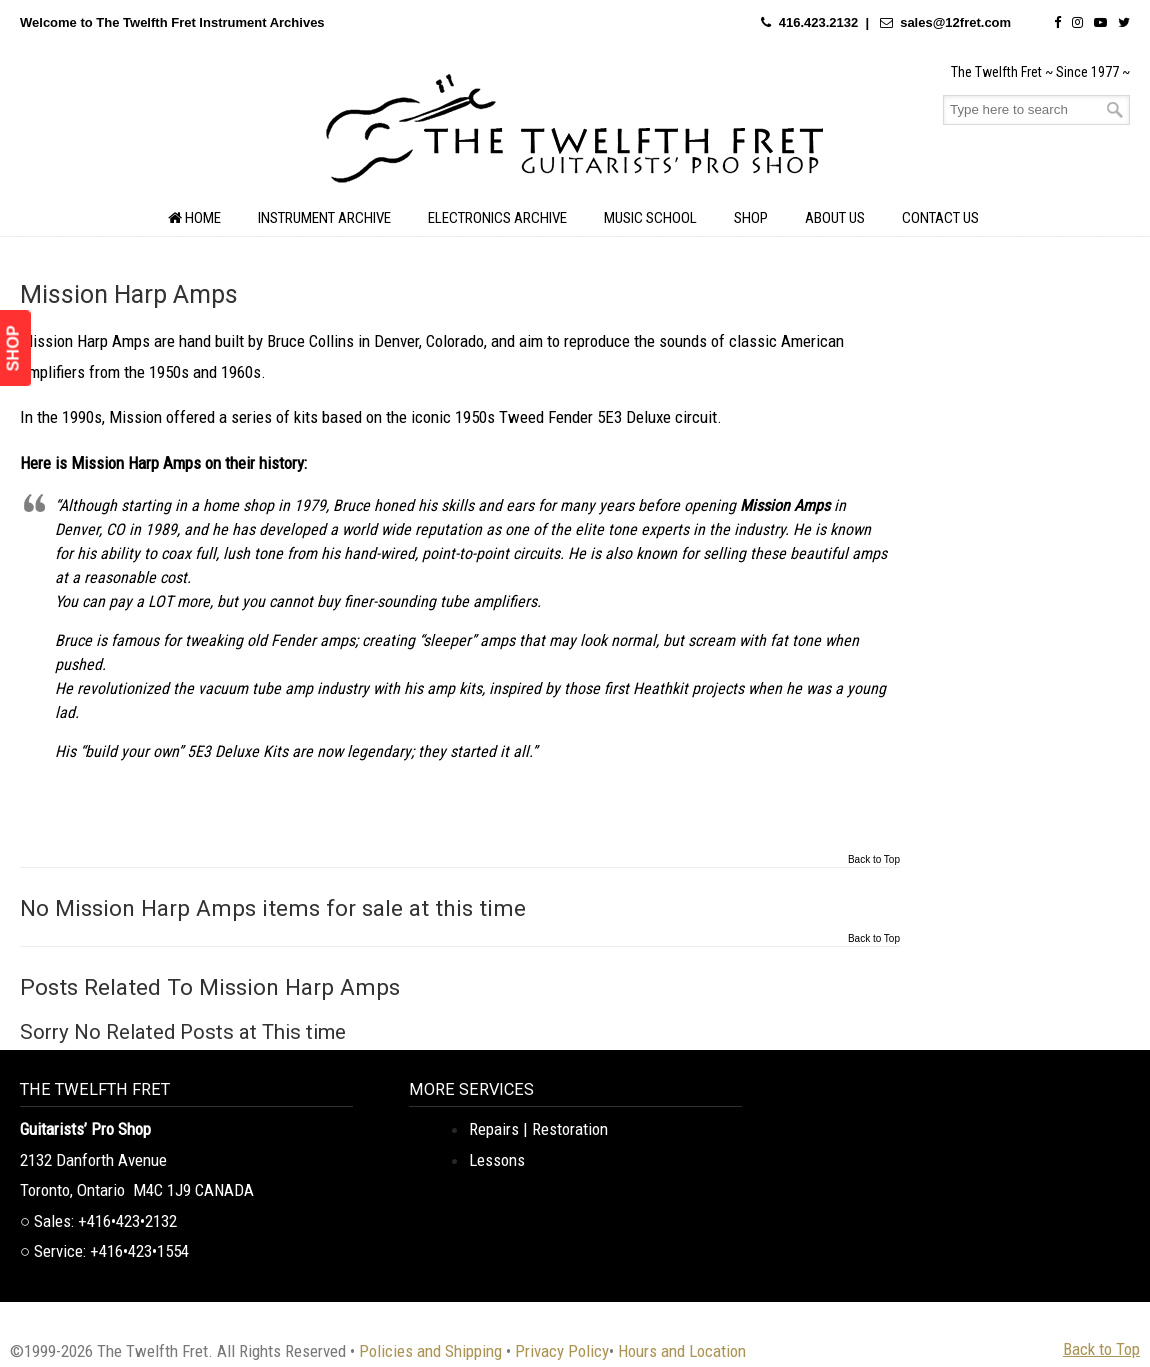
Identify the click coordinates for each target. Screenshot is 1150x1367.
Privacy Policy (562, 1351)
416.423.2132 (819, 22)
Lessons (497, 1160)
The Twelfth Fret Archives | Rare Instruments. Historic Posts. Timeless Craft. (575, 134)
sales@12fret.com (955, 22)
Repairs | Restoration (538, 1129)
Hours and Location (682, 1351)
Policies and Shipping (430, 1351)
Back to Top (874, 860)
